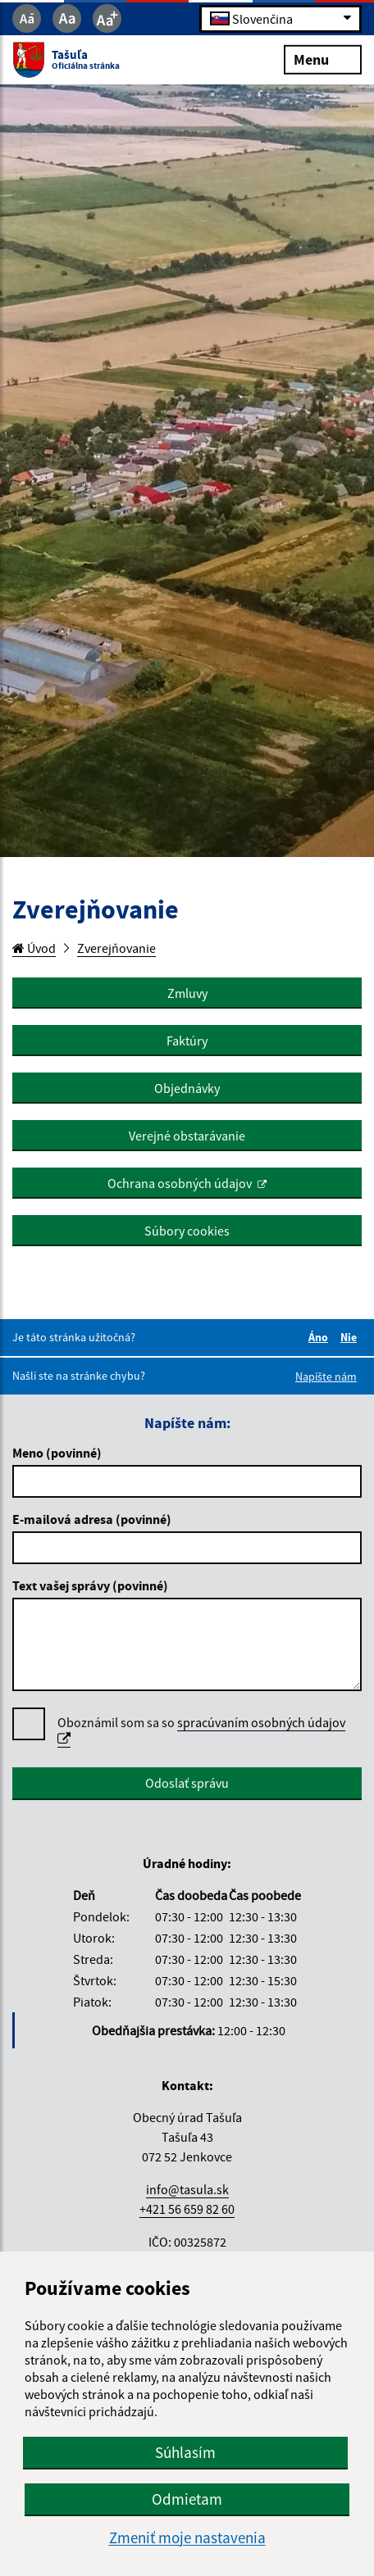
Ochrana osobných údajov (179, 1183)
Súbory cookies (187, 1230)
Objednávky (187, 1088)
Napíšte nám (326, 1376)
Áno (320, 1337)
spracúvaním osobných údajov (201, 1729)
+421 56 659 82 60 (187, 2209)
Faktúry (187, 1040)
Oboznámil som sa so (201, 1731)
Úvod (34, 948)
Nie (351, 1337)
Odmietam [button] (187, 2499)
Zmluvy (187, 993)
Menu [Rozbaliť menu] (323, 58)
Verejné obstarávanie (187, 1135)
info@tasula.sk (187, 2189)
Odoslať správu (187, 1783)
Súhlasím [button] (185, 2452)
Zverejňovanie (116, 948)
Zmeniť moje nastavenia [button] (187, 2538)
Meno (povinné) (57, 1452)
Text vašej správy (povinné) (90, 1585)
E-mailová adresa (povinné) (91, 1519)
